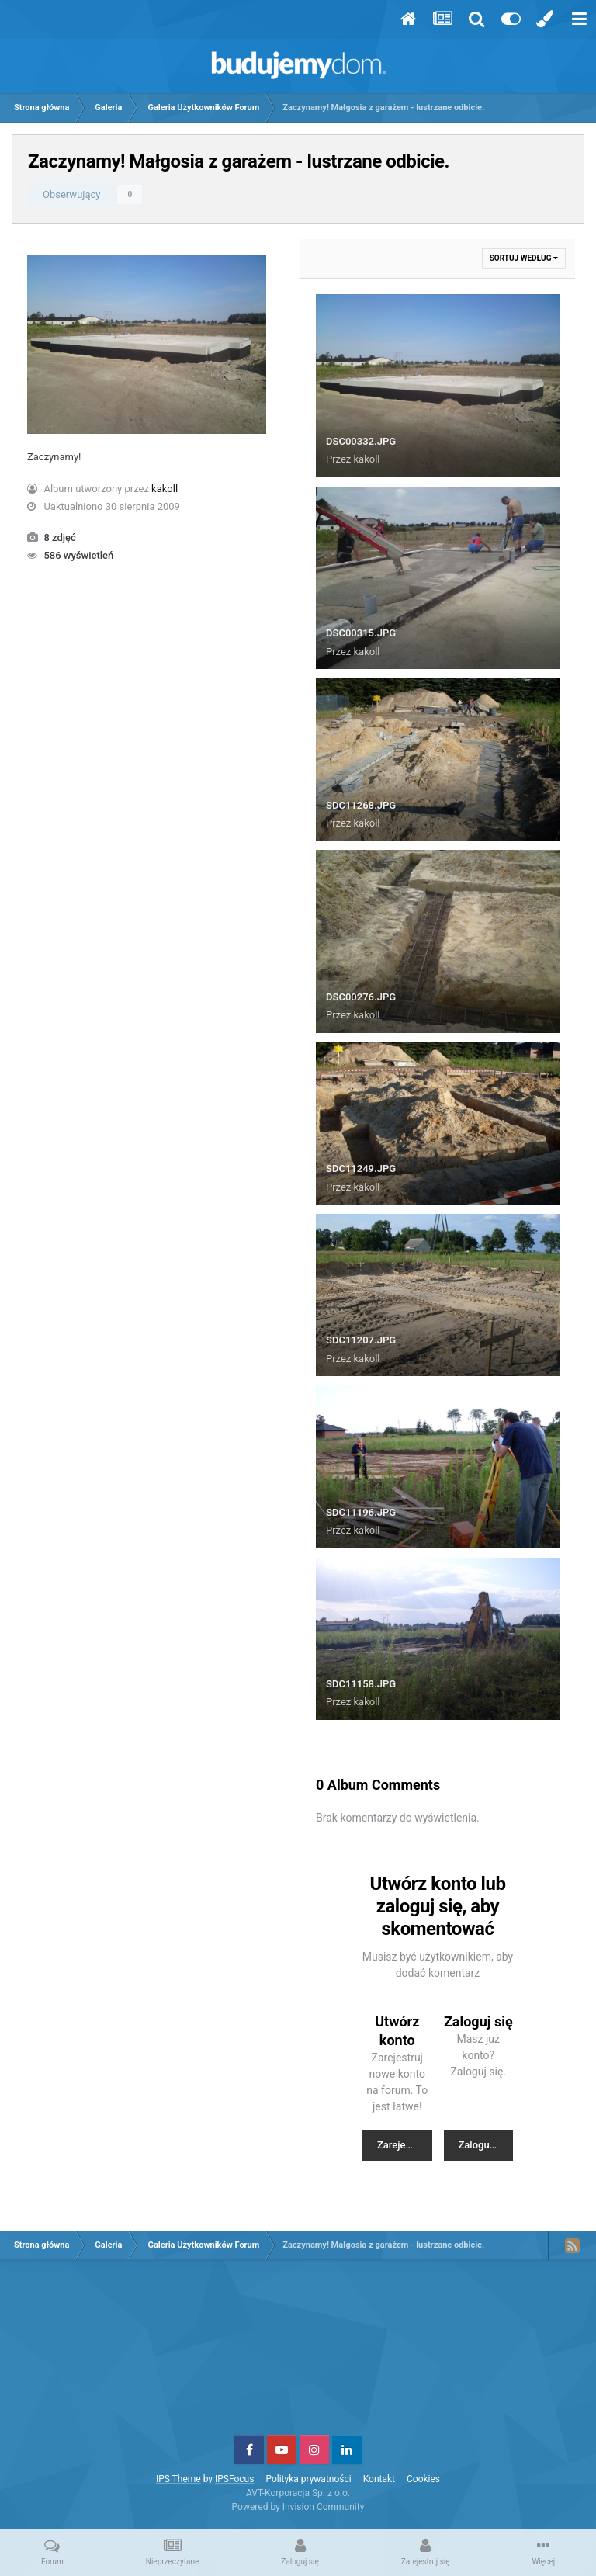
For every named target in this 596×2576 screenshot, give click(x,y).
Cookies (423, 2479)
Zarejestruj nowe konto (404, 2145)
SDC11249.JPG (361, 1168)
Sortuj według (524, 258)
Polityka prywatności (308, 2479)
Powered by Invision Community (298, 2506)
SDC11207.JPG (361, 1340)
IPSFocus (234, 2479)
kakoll (164, 488)
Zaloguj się (483, 2145)
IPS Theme (178, 2479)
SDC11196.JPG (361, 1512)
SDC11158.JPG (361, 1684)
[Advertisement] (298, 2353)
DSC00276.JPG (361, 997)
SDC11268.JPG (361, 805)
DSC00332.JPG (361, 441)
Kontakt (379, 2479)
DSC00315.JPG (361, 633)
